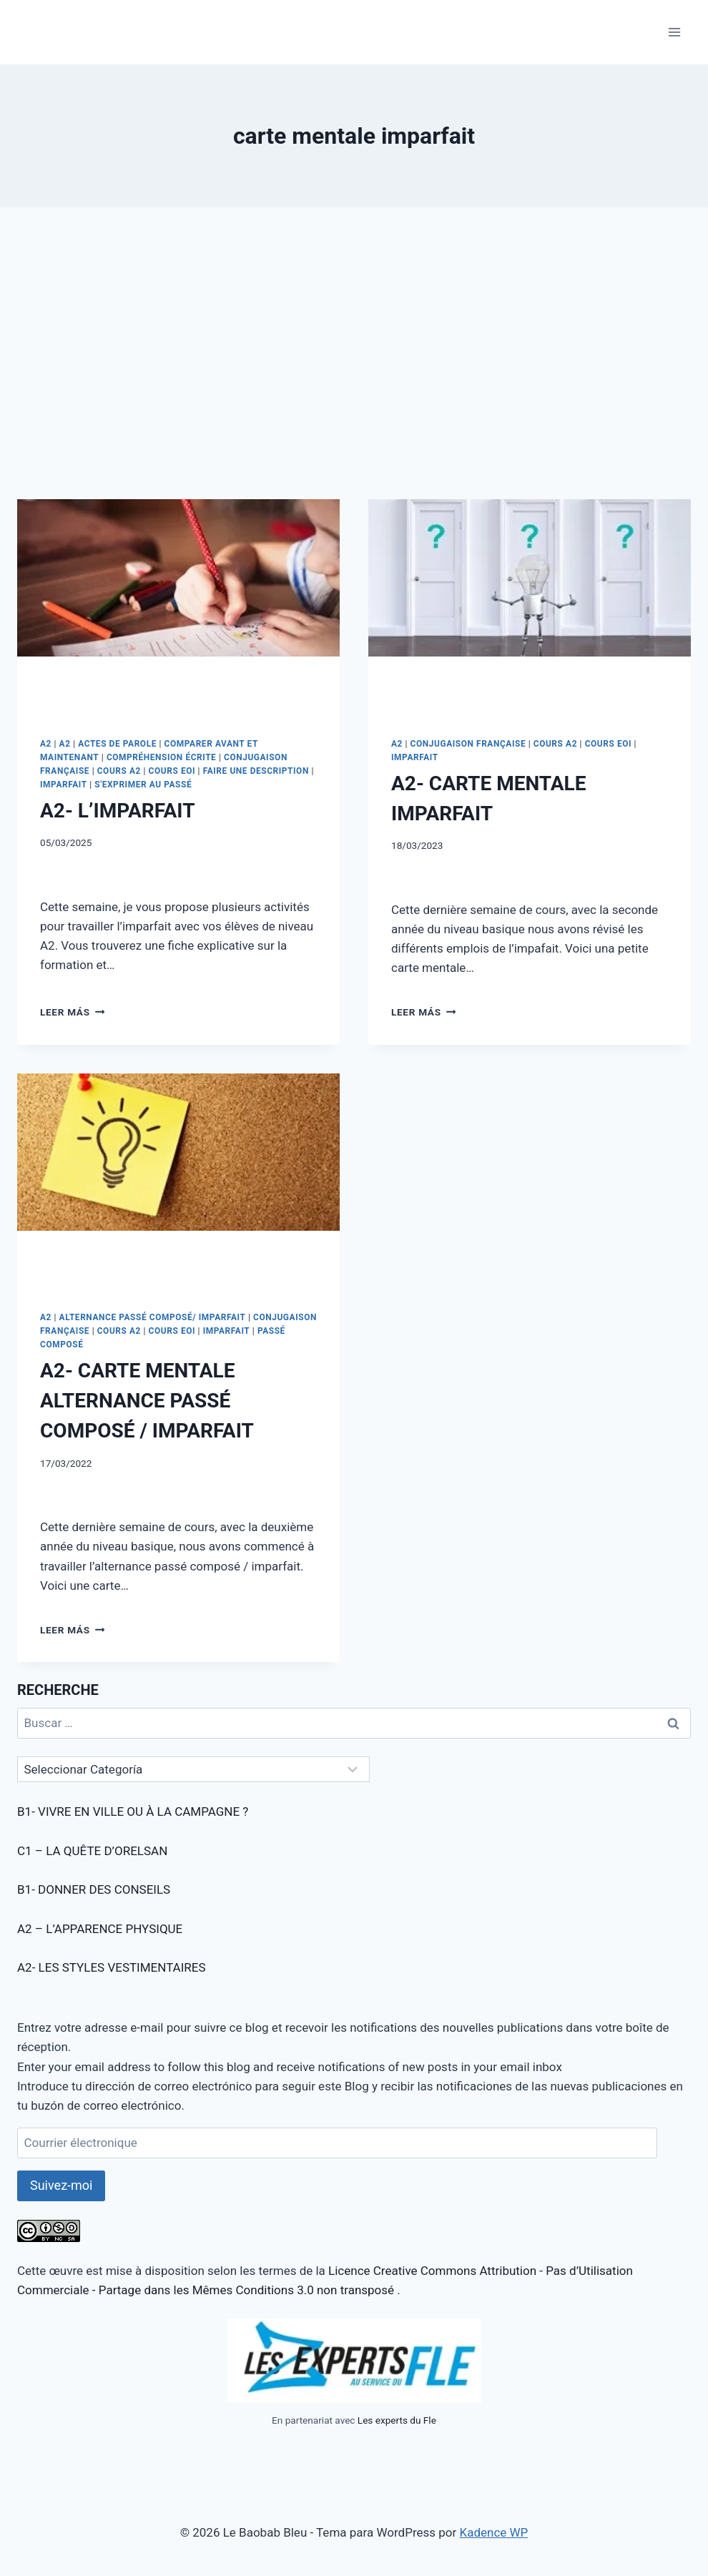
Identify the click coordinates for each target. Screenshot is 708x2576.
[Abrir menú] (674, 32)
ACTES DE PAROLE (117, 744)
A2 (45, 744)
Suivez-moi (61, 2185)
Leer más (72, 1012)
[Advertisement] (354, 365)
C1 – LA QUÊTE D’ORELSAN (92, 1851)
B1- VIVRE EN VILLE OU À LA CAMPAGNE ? (132, 1811)
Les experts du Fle (397, 2420)
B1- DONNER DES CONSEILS (93, 1889)
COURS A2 (119, 771)
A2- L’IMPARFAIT (117, 810)
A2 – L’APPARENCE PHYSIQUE (99, 1929)
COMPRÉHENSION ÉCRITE (162, 757)
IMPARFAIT (63, 785)
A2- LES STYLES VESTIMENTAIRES (111, 1967)
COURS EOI (172, 771)
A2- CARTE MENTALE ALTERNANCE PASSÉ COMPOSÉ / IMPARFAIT (147, 1400)
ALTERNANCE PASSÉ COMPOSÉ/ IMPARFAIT (152, 1317)
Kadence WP (493, 2532)
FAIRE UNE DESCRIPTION (256, 771)
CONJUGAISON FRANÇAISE (468, 744)
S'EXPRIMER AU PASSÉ (143, 785)
